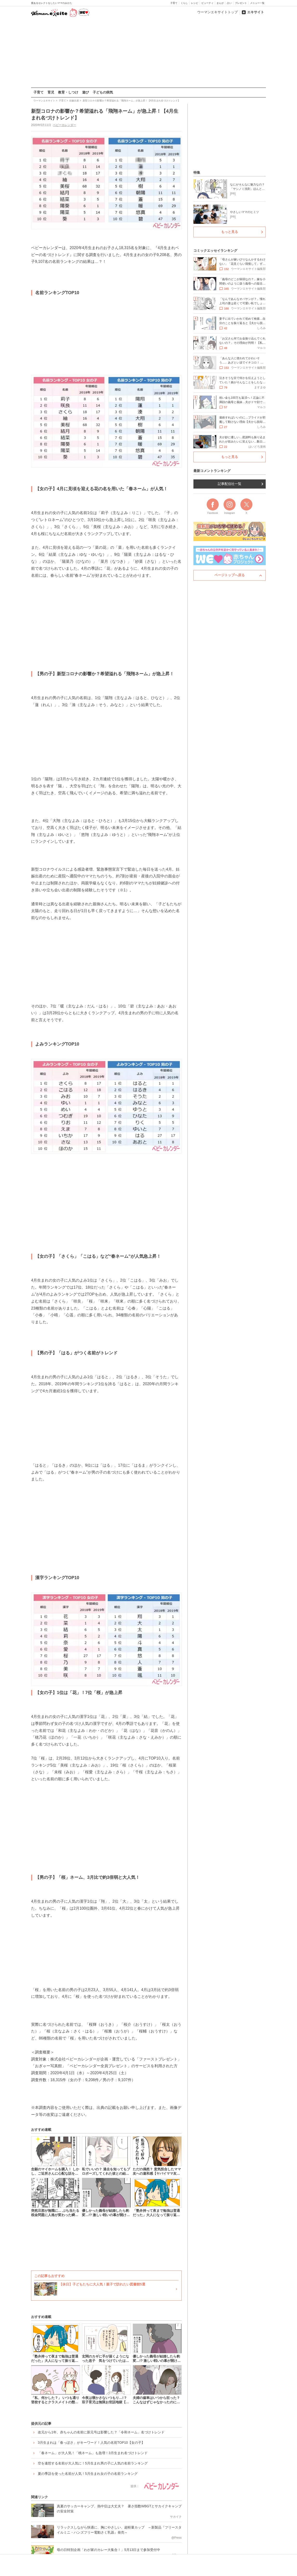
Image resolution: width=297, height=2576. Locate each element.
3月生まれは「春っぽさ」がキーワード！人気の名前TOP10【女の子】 (91, 2442)
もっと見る (229, 232)
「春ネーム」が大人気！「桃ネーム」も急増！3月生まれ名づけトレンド (93, 2453)
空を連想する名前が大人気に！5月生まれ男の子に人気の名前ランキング (93, 2463)
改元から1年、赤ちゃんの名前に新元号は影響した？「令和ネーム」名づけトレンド (101, 2432)
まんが (220, 3)
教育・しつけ (68, 92)
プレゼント (241, 3)
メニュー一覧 (257, 3)
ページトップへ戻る (229, 575)
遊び (85, 92)
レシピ (194, 3)
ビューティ (207, 3)
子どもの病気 (103, 92)
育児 (50, 92)
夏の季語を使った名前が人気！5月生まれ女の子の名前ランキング (88, 2474)
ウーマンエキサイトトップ (217, 12)
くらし (184, 3)
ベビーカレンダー (64, 125)
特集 (196, 172)
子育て (174, 3)
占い (229, 3)
